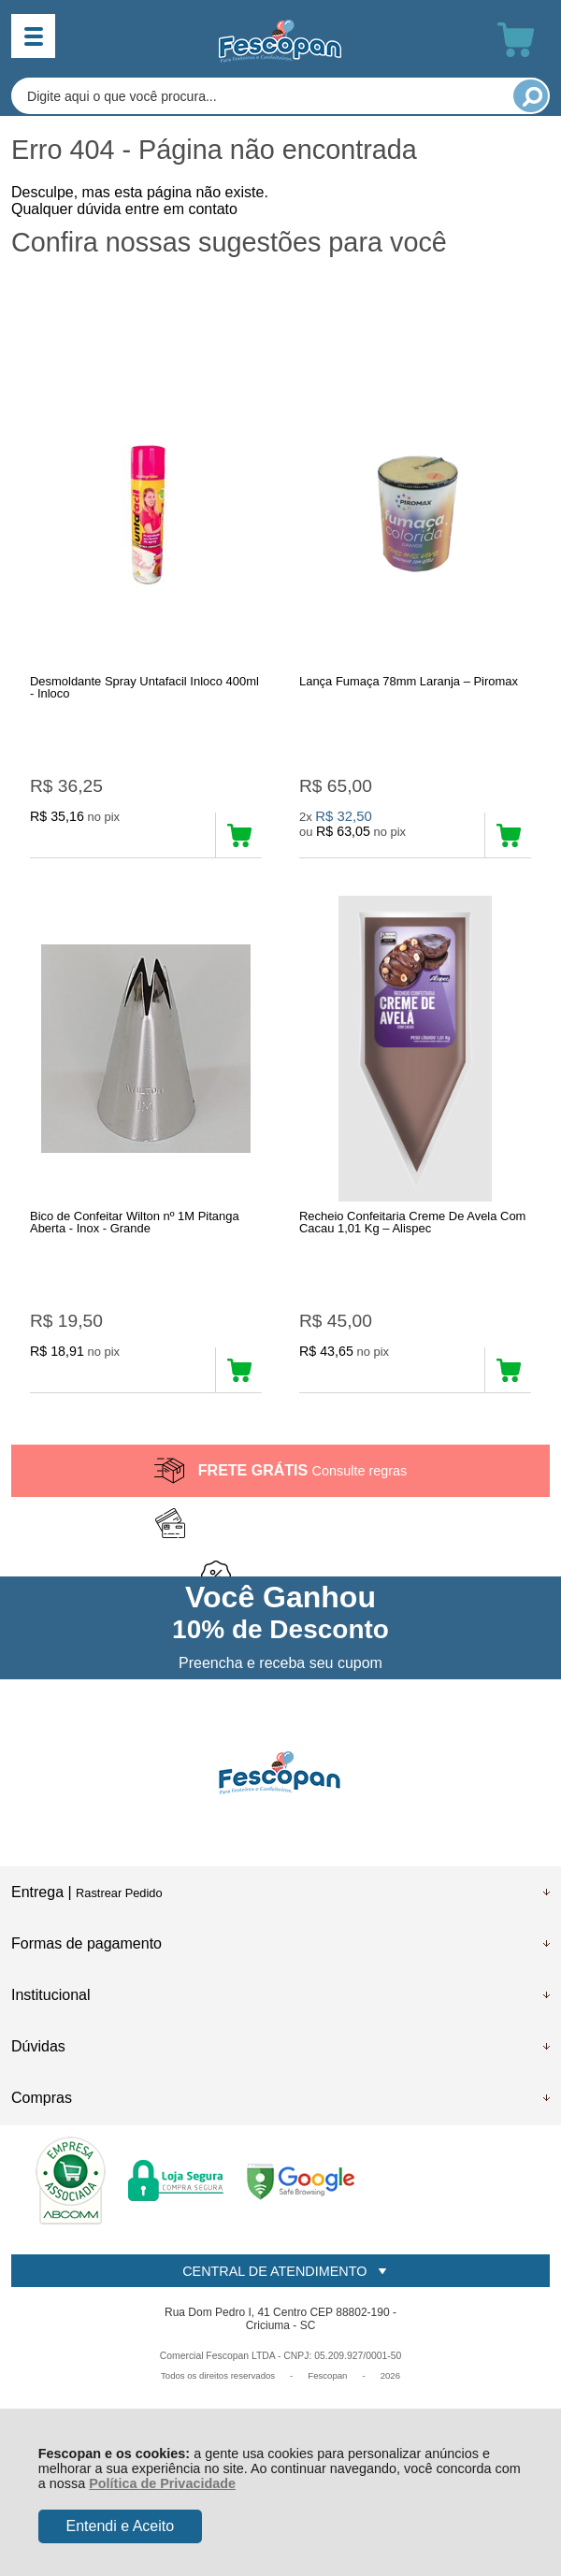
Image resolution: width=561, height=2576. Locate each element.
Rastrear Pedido (119, 1893)
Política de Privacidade (162, 2483)
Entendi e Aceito (119, 2526)
